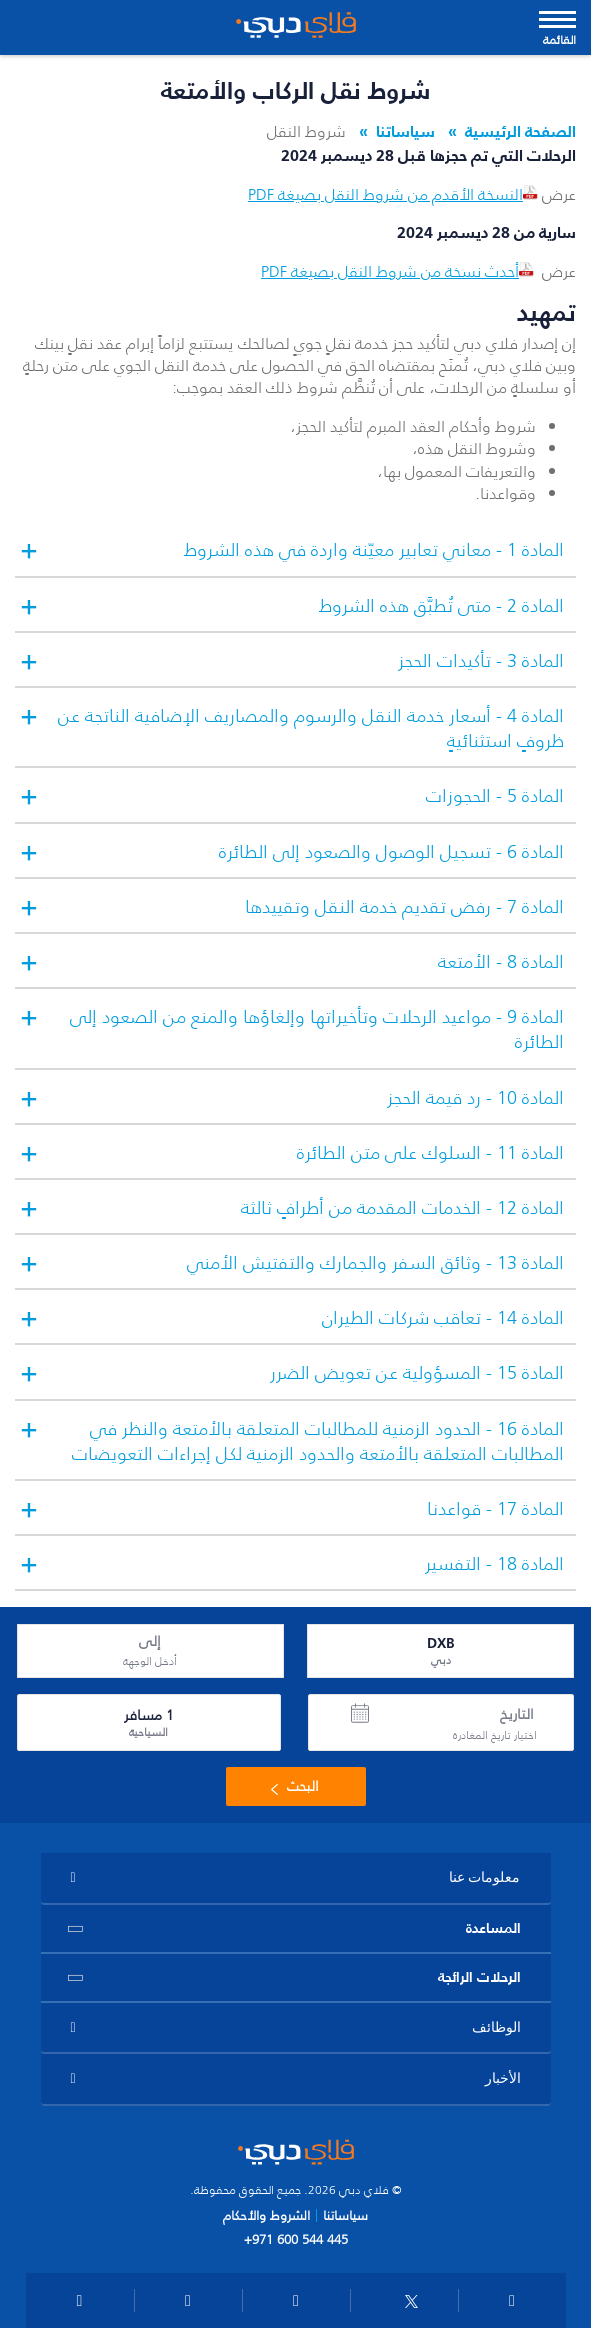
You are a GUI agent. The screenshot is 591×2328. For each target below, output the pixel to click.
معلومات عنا (485, 1877)
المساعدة (493, 1928)
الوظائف (496, 2027)
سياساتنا (405, 131)
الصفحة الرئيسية (520, 131)
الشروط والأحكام (266, 2215)
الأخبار (503, 2078)
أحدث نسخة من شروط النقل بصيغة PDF (399, 271)
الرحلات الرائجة (479, 1977)
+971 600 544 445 (296, 2239)
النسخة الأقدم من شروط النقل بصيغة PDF (395, 194)
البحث (290, 1786)
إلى (150, 1642)
